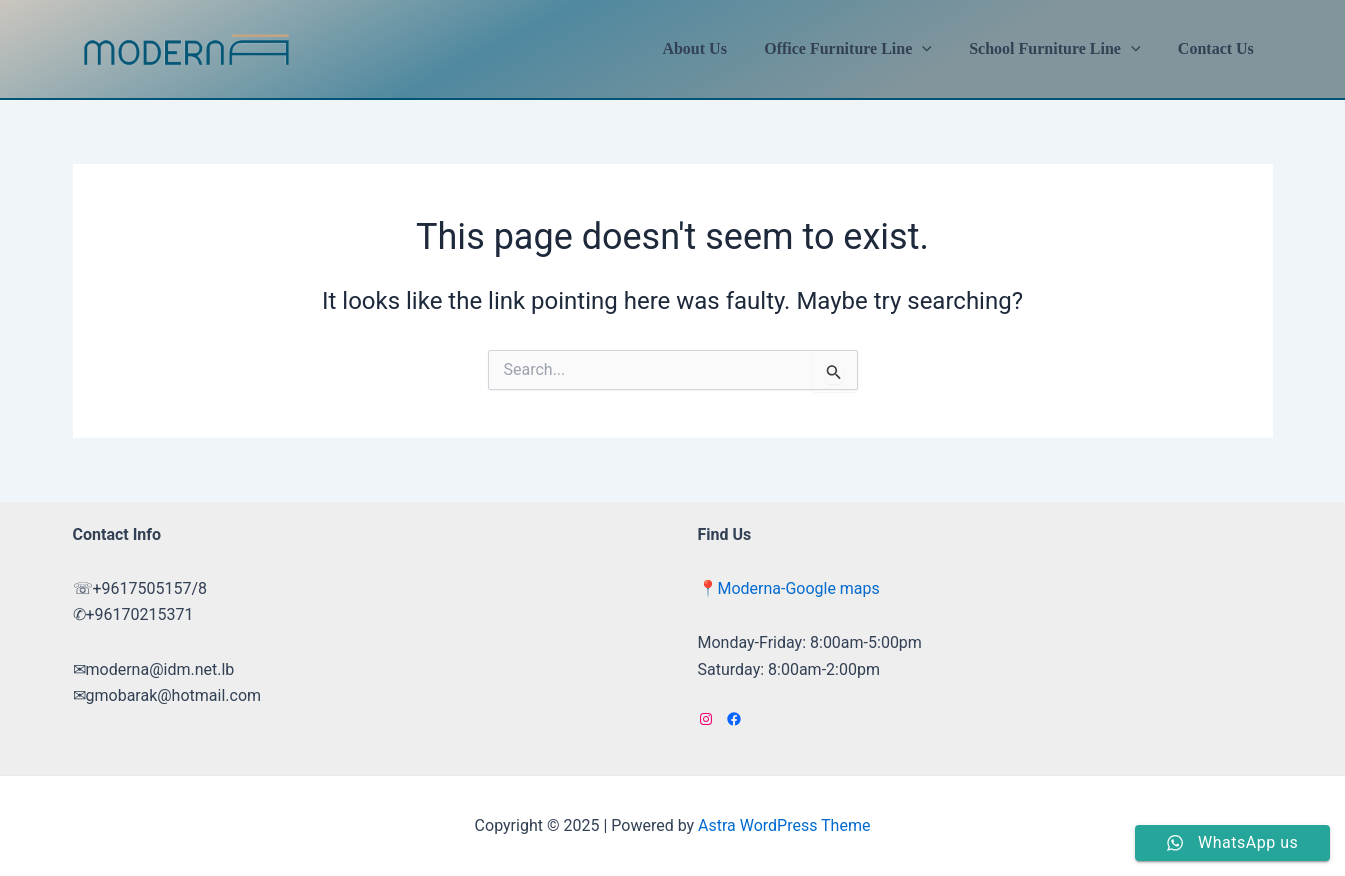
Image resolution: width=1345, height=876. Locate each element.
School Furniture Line (1062, 49)
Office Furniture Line (861, 49)
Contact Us (1219, 48)
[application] (936, 49)
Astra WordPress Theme (784, 825)
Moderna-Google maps (799, 588)
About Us (713, 48)
